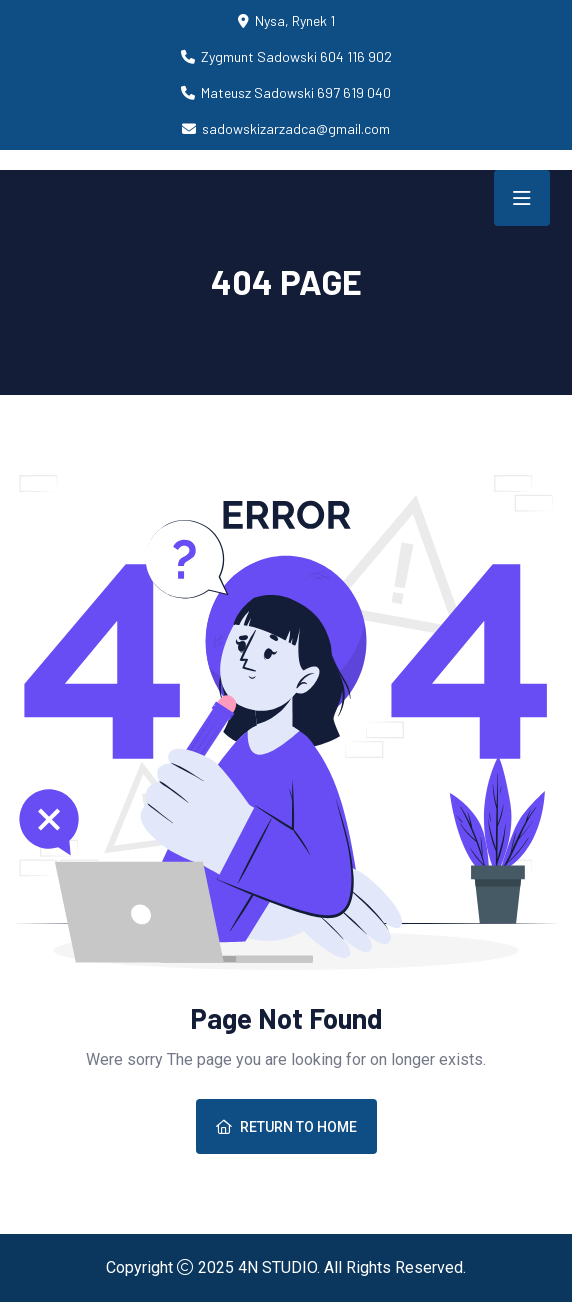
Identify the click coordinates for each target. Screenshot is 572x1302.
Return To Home (286, 1127)
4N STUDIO (277, 1267)
